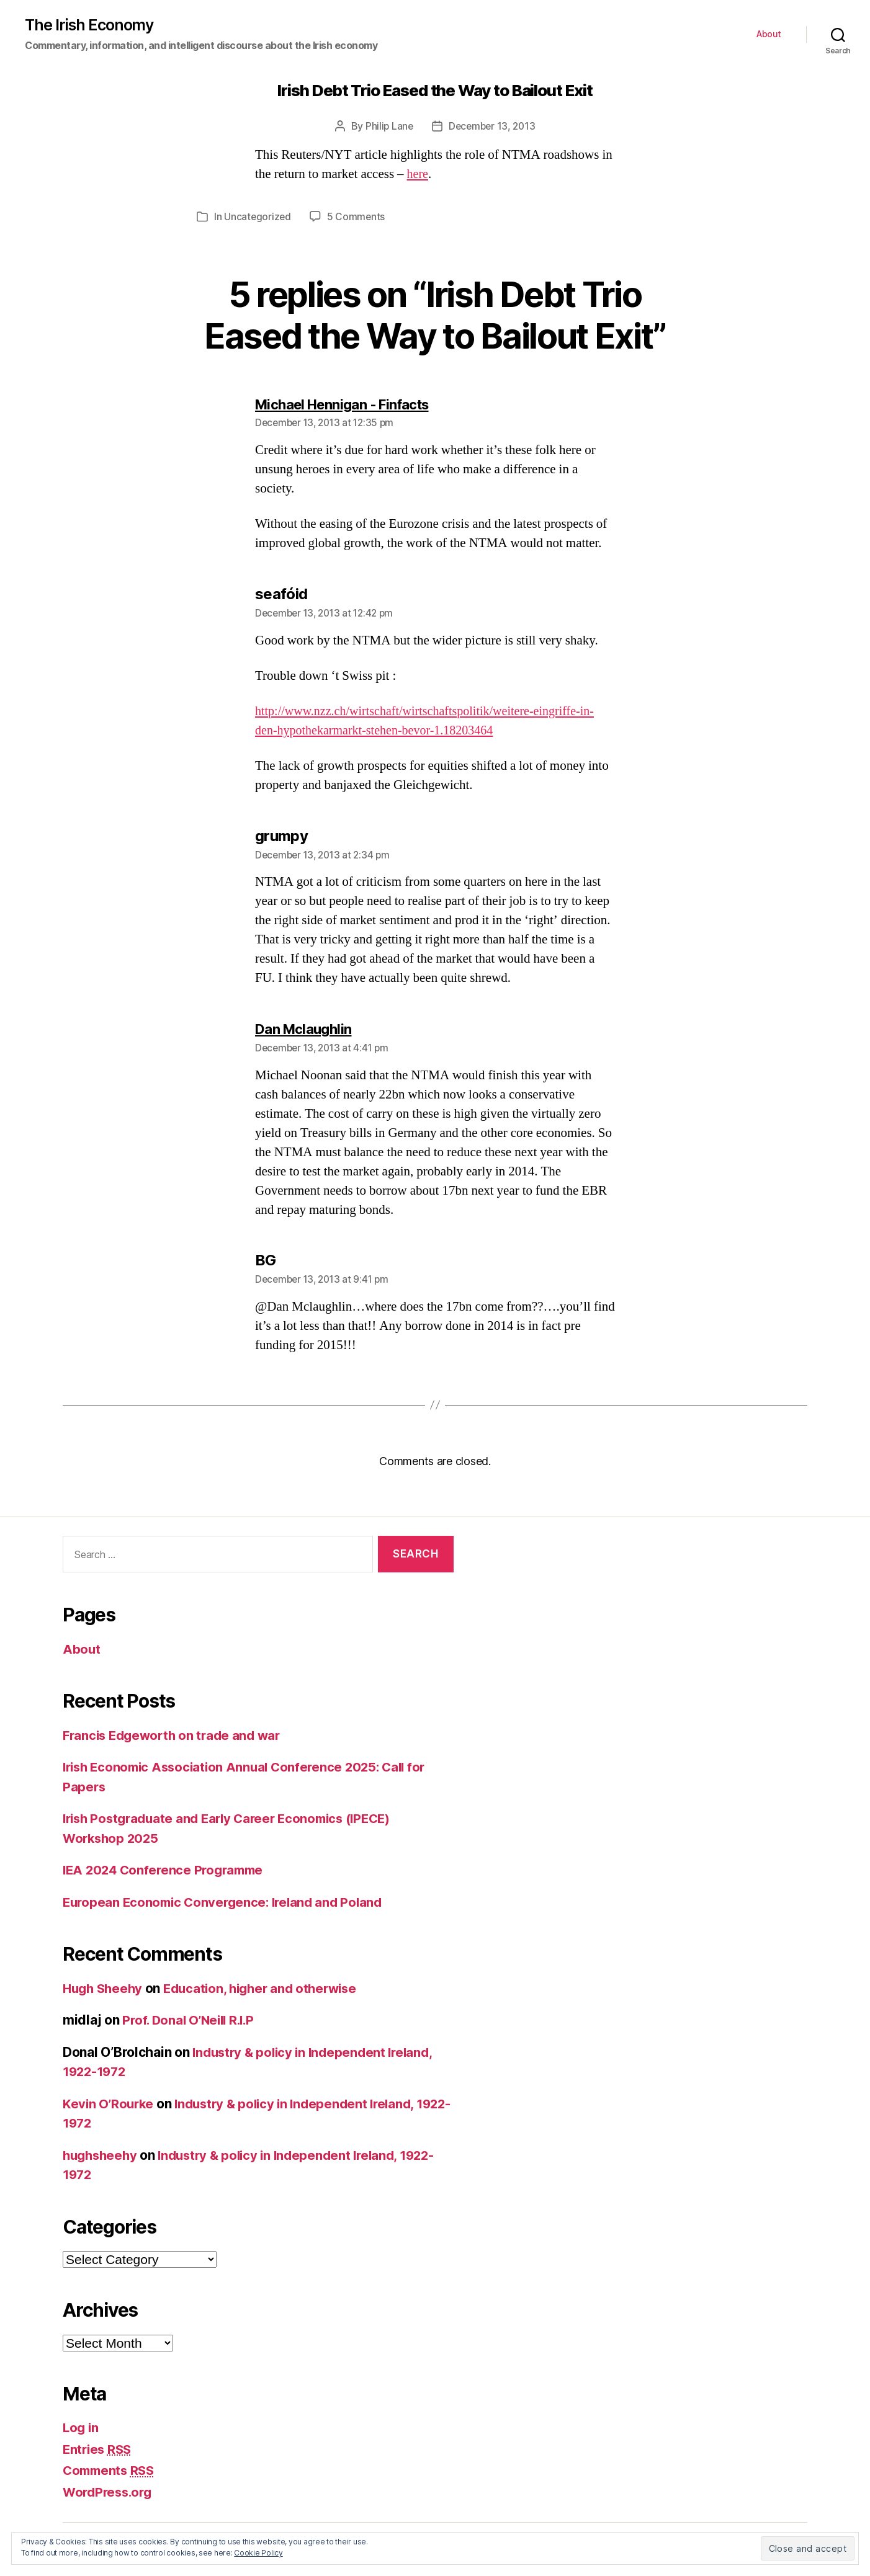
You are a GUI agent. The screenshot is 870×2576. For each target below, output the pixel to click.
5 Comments (357, 217)
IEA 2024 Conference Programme (167, 1869)
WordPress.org (110, 2490)
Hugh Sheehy (104, 1987)
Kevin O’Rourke (109, 2102)
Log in (81, 2427)
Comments (111, 2469)
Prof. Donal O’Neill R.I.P (191, 2019)
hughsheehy (102, 2154)
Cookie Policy (258, 2552)
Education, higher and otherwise (269, 1987)
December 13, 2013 (492, 126)
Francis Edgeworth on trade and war (176, 1734)
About (768, 35)
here (418, 174)
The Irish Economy (91, 25)
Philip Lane (387, 126)
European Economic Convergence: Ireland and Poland (228, 1901)
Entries (99, 2448)
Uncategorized (258, 217)
